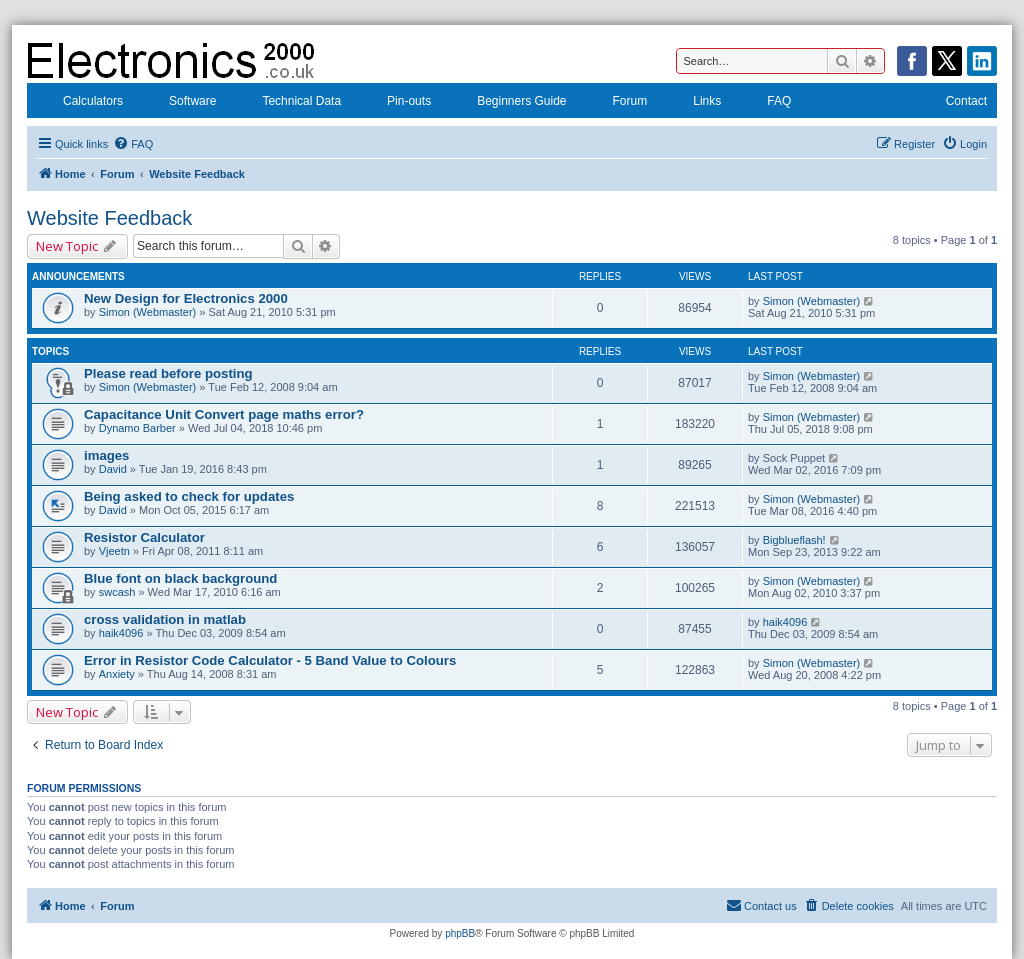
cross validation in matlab (165, 619)
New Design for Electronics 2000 (186, 298)
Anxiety (117, 674)
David (113, 469)
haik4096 (121, 633)
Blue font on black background (180, 578)
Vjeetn (114, 551)
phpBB (460, 933)
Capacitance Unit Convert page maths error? (224, 414)
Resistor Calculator (144, 537)
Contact (953, 103)
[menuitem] (133, 144)
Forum (617, 103)
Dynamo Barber (137, 428)
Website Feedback (109, 218)
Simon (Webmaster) (148, 312)
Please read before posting (168, 373)
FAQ (766, 103)
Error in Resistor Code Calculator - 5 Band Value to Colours (270, 660)
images (106, 455)
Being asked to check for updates (189, 496)
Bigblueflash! (794, 540)
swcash (117, 592)
